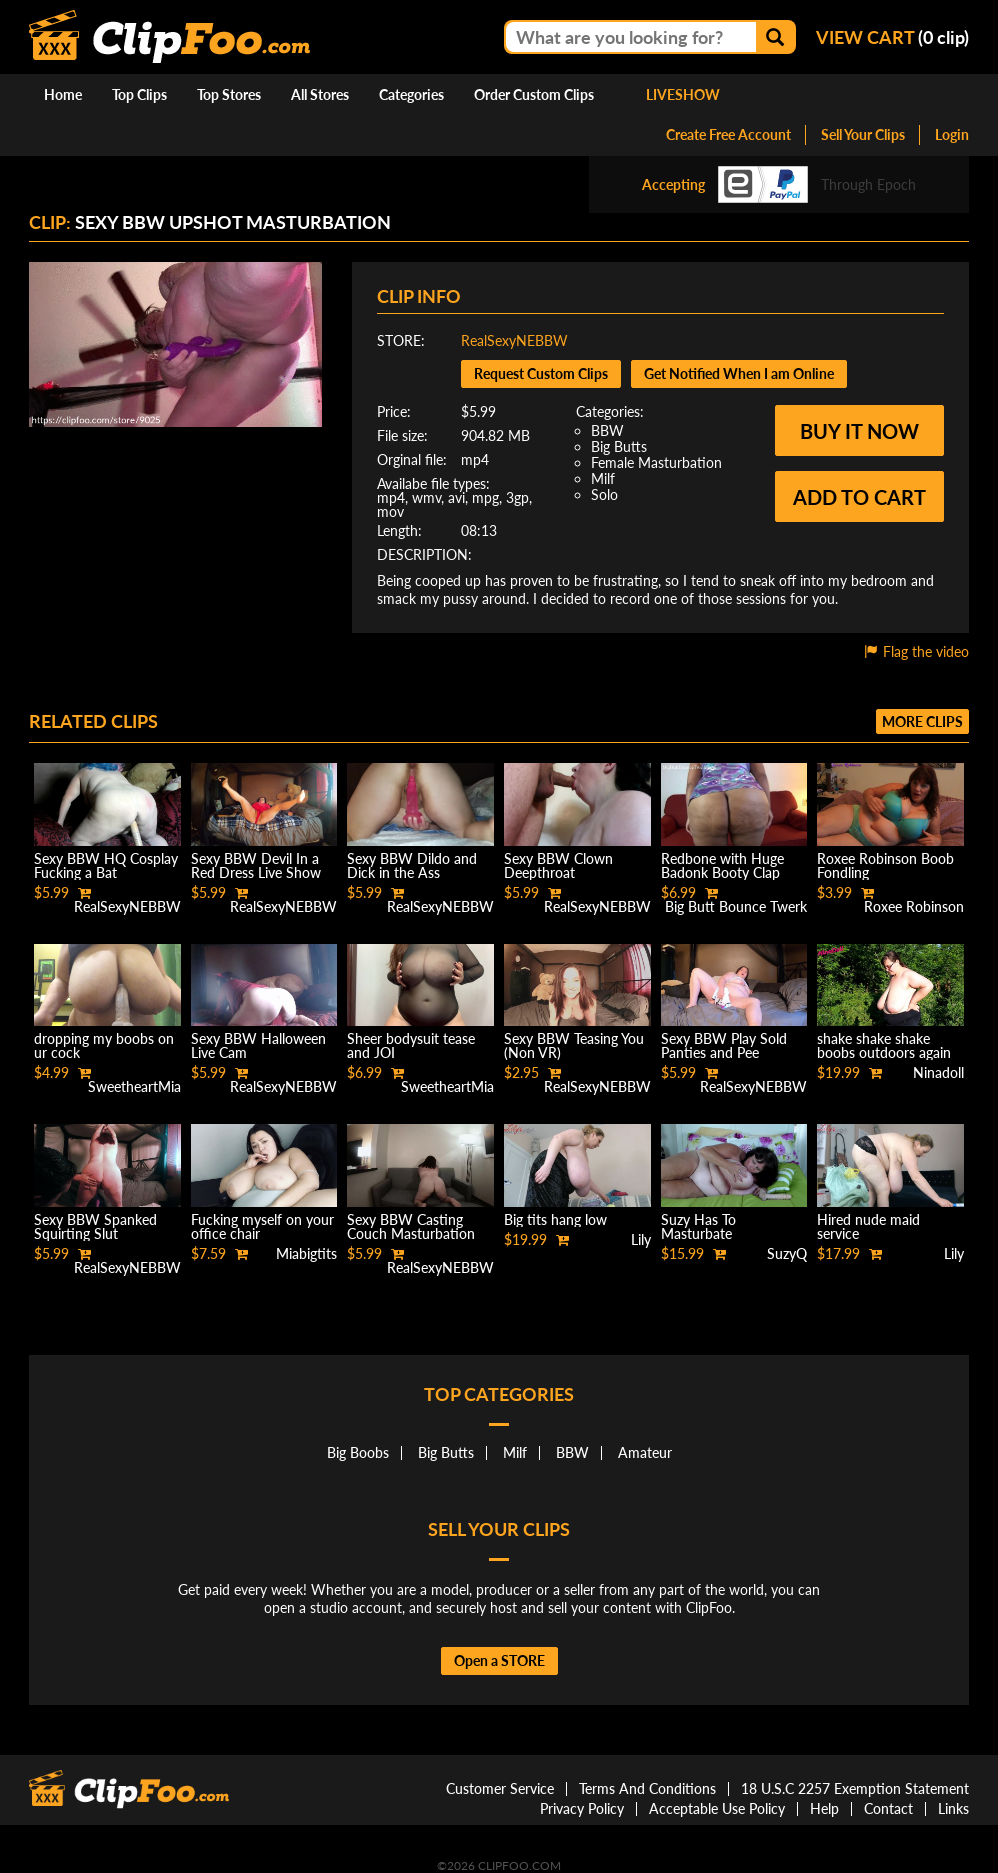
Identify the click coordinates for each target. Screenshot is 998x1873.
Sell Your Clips (863, 134)
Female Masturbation (656, 462)
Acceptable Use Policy (717, 1808)
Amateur (645, 1452)
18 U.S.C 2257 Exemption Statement (855, 1788)
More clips (922, 721)
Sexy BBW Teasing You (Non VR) (574, 1045)
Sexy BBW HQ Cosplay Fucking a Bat (106, 865)
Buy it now (859, 431)
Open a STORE (499, 1660)
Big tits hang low (555, 1219)
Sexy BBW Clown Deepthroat (558, 865)
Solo (604, 494)
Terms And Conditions (647, 1788)
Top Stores (229, 94)
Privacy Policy (582, 1808)
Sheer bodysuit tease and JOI (411, 1045)
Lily (641, 1239)
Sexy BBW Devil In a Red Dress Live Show (256, 865)
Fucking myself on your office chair (262, 1226)
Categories (411, 94)
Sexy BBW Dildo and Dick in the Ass (412, 865)
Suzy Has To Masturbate (698, 1226)
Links (953, 1808)
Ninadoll (938, 1072)
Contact (888, 1808)
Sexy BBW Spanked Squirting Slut (95, 1226)
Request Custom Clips (541, 373)
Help (824, 1808)
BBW (607, 430)
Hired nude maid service (868, 1226)
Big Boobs (358, 1452)
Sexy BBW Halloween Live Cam (258, 1045)
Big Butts (619, 446)
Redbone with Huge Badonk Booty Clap (722, 865)
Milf (603, 478)
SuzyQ (787, 1253)
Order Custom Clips (534, 94)
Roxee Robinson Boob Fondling (885, 865)
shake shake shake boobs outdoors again (884, 1045)
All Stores (320, 94)
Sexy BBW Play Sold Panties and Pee (724, 1045)
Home (63, 94)
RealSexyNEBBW (514, 340)
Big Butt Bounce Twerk (736, 906)
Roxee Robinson (914, 906)
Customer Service (500, 1788)
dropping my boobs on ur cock (104, 1045)
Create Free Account (728, 134)
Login (952, 134)
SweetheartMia (134, 1086)
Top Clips (139, 94)
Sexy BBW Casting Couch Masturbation (411, 1226)
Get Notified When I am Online (739, 373)
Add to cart (859, 497)
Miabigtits (306, 1253)
